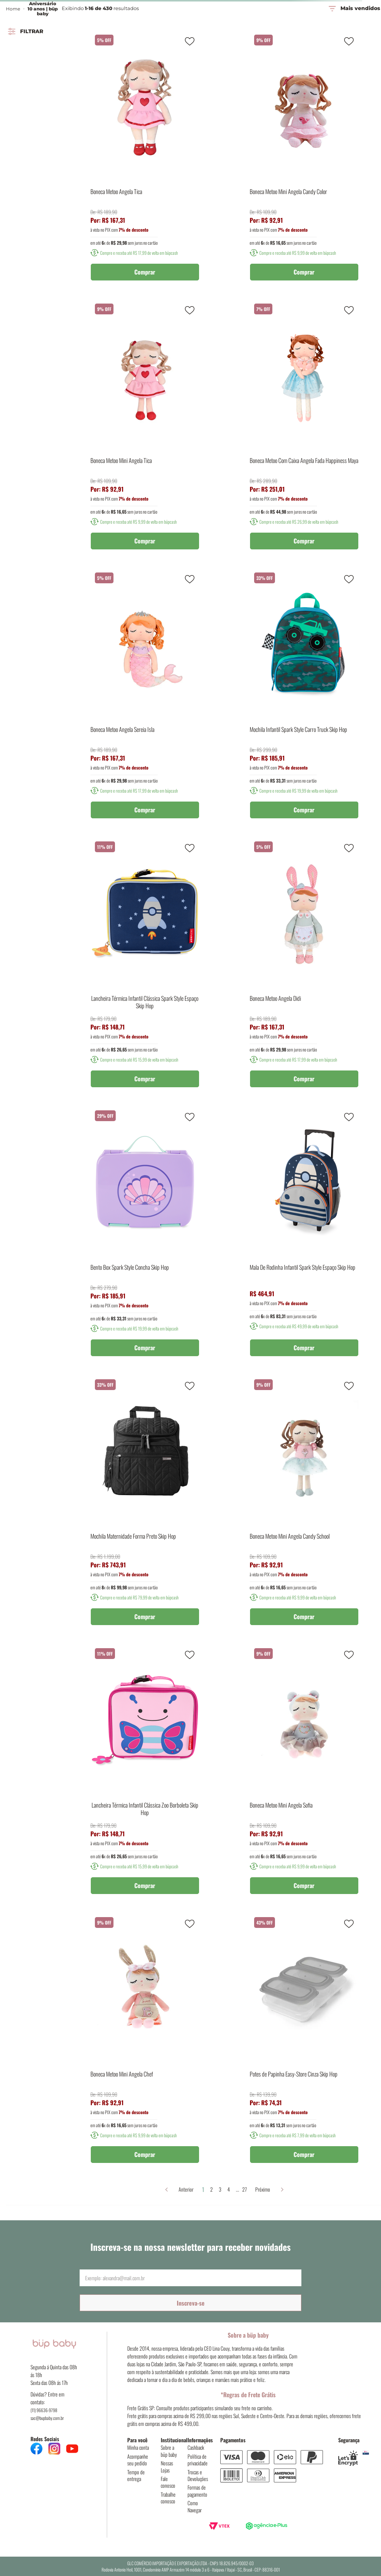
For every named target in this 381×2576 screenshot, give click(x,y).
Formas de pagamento (197, 2490)
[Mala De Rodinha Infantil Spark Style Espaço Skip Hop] (304, 1233)
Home (13, 9)
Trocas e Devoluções (198, 2475)
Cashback (196, 2447)
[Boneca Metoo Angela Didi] (304, 964)
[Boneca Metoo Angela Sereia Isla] (145, 696)
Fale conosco (168, 2482)
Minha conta (138, 2447)
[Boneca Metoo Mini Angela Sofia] (304, 1771)
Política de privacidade (198, 2459)
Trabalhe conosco (168, 2497)
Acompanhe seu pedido (137, 2459)
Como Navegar (195, 2506)
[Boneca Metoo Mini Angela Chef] (145, 2040)
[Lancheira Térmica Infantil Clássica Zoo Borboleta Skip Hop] (145, 1771)
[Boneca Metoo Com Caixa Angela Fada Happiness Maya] (304, 427)
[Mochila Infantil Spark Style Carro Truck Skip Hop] (304, 696)
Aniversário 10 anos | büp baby (43, 9)
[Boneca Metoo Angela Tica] (145, 158)
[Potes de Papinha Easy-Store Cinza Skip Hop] (304, 2040)
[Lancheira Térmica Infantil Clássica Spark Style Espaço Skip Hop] (145, 964)
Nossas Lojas (167, 2466)
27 (241, 2189)
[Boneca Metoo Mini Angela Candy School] (304, 1502)
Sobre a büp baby (169, 2450)
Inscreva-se (191, 2303)
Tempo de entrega (136, 2475)
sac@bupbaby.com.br (47, 2418)
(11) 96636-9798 (44, 2410)
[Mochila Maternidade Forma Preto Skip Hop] (145, 1502)
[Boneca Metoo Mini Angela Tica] (145, 427)
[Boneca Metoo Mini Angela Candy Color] (304, 158)
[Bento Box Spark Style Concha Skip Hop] (145, 1233)
